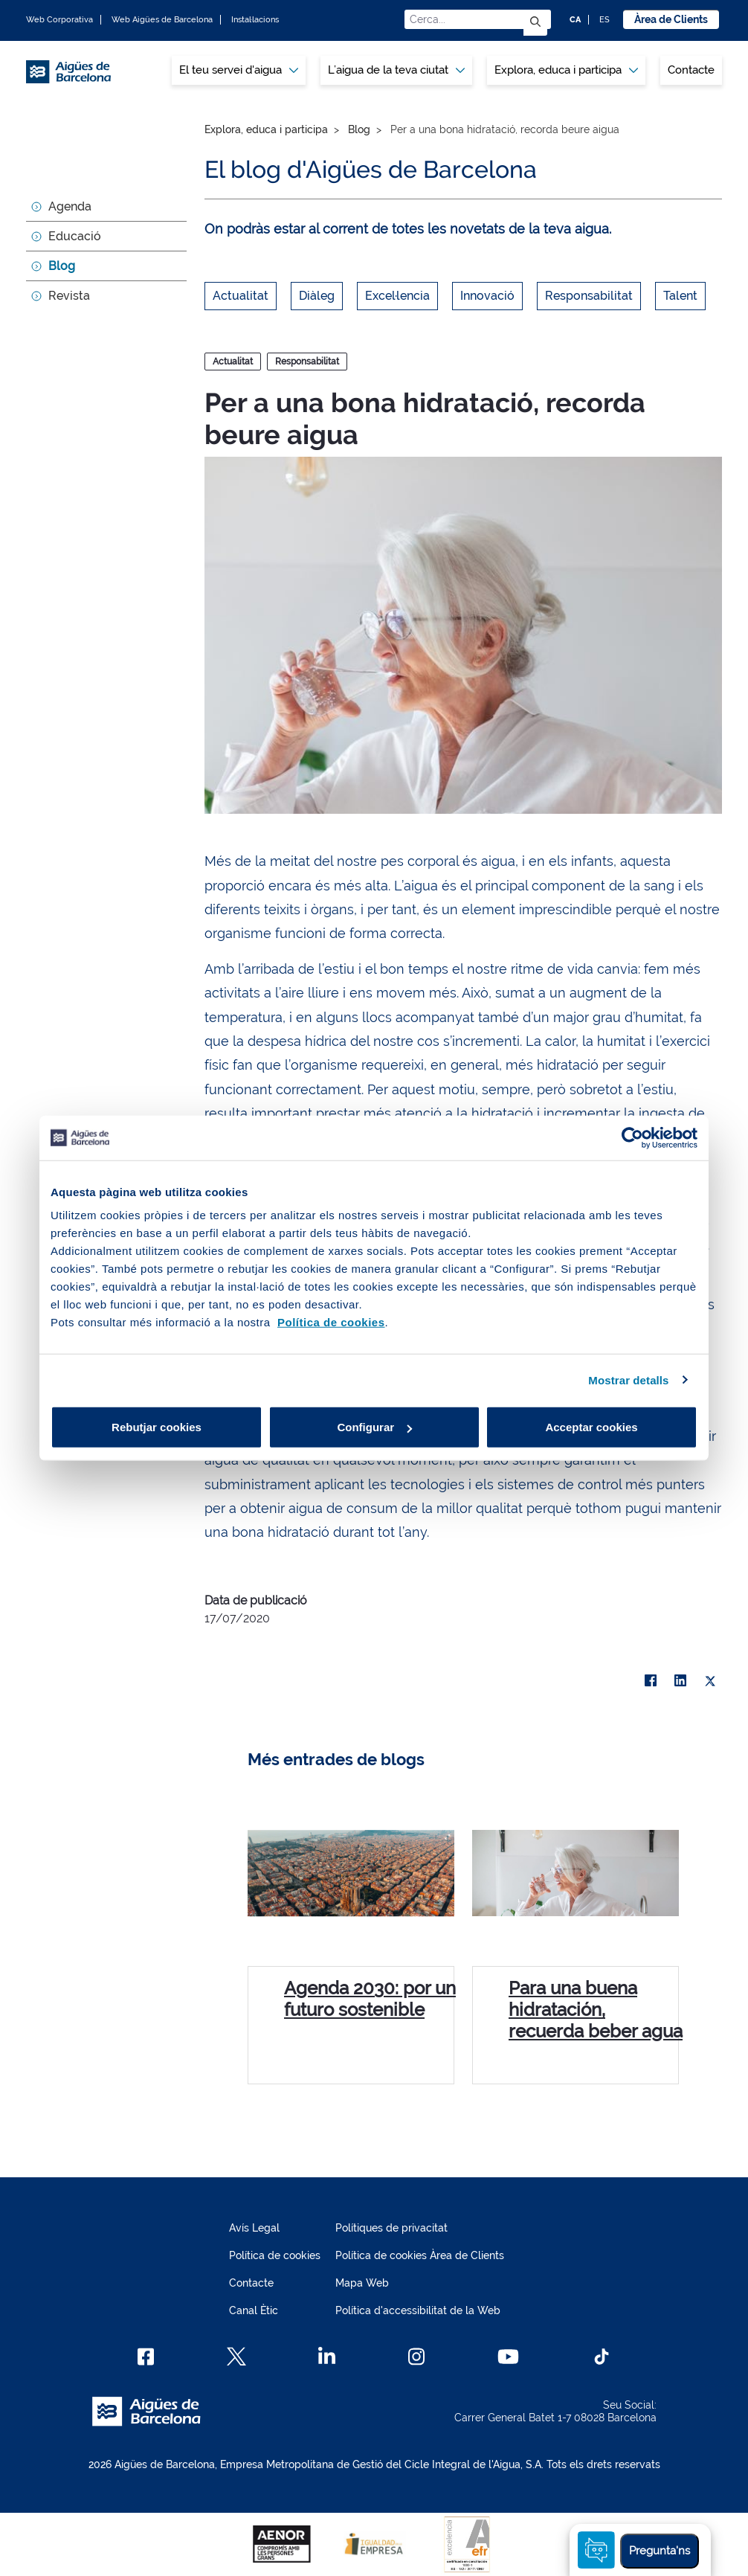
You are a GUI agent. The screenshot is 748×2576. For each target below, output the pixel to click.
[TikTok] (601, 2356)
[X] (710, 1681)
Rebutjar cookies (156, 1427)
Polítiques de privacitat (391, 2228)
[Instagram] (416, 2356)
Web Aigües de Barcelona (162, 20)
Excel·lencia (397, 296)
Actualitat (240, 296)
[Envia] (535, 23)
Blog (61, 266)
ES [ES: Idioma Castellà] (604, 20)
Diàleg (317, 296)
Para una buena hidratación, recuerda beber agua (596, 2009)
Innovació (487, 296)
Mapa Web (362, 2283)
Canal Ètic (253, 2310)
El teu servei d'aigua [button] (238, 70)
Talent (680, 296)
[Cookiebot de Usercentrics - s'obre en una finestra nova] (632, 1137)
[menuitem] (239, 70)
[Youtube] (508, 2356)
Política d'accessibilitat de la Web (417, 2310)
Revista (69, 296)
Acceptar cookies (591, 1427)
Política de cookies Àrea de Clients (419, 2255)
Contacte (691, 70)
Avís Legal (254, 2228)
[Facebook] (146, 2356)
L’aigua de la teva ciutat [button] (396, 70)
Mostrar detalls (628, 1379)
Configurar (374, 1427)
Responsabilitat (589, 296)
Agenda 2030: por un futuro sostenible (370, 1998)
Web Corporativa (59, 20)
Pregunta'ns (659, 2550)
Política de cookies (274, 2255)
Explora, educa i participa (266, 129)
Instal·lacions (255, 20)
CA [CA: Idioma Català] (575, 20)
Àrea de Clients (671, 19)
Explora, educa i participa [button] (566, 70)
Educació (74, 236)
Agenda (69, 206)
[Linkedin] (326, 2356)
